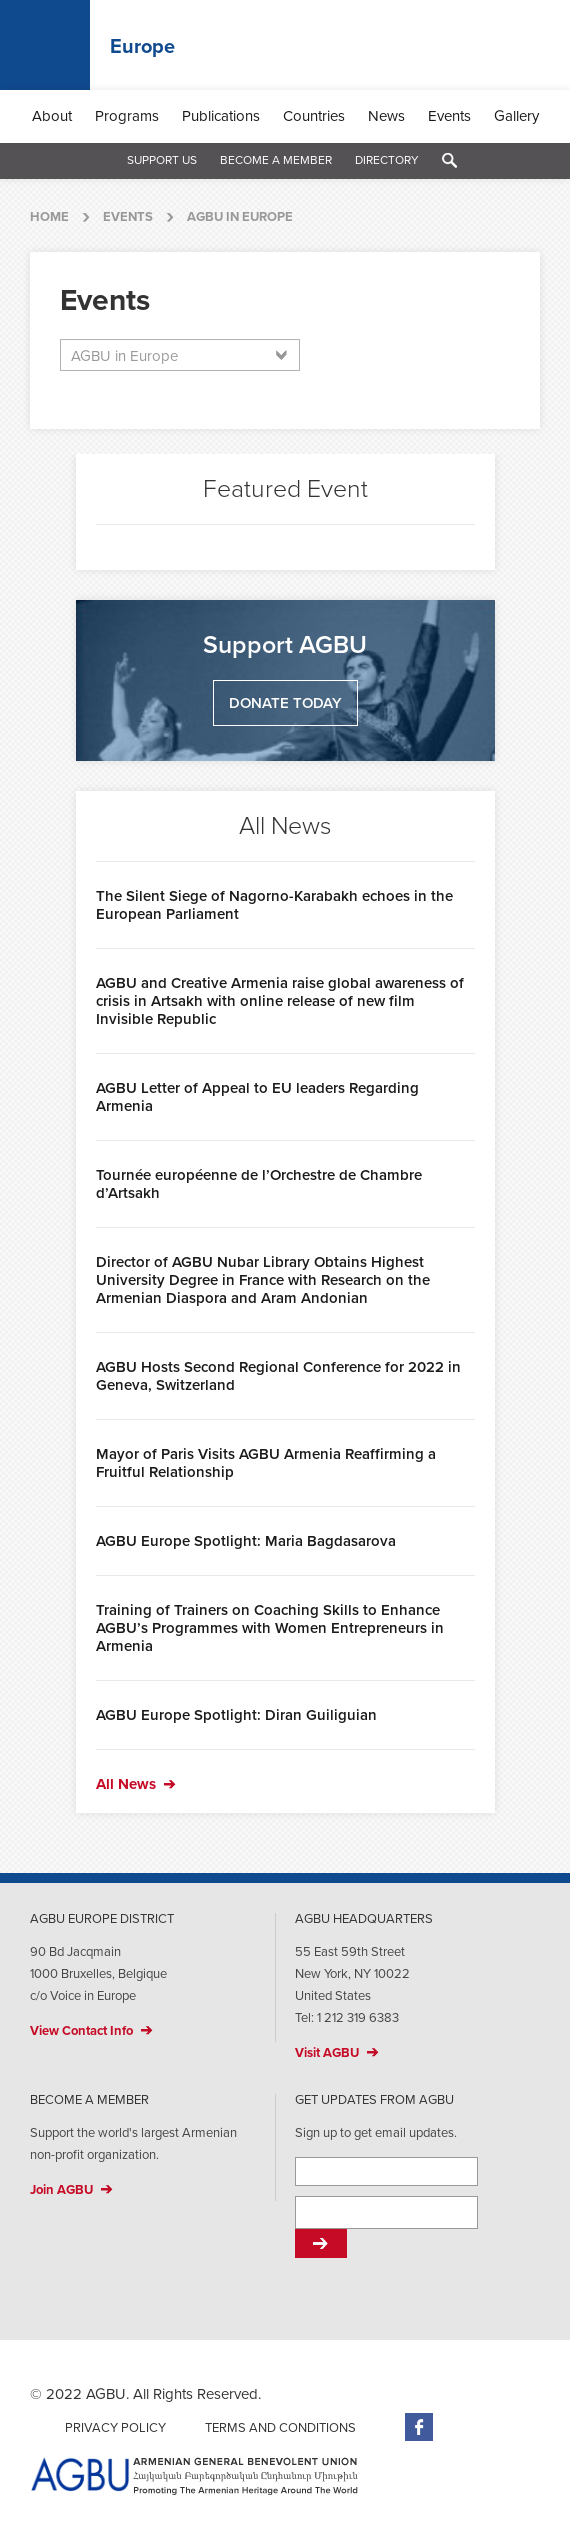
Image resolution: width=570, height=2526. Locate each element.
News (386, 116)
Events (449, 116)
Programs (127, 116)
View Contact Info (81, 2031)
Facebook (419, 2427)
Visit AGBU (327, 2053)
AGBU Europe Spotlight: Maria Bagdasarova (246, 1541)
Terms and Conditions (280, 2428)
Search (450, 161)
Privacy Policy (115, 2428)
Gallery (516, 116)
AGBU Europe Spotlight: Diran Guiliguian (236, 1715)
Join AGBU (61, 2190)
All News (126, 1784)
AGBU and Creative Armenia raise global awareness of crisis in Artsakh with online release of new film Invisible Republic (280, 1001)
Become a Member (276, 160)
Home (49, 217)
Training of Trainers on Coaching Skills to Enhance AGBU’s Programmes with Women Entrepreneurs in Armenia (270, 1628)
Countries (314, 116)
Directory (387, 160)
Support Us (162, 160)
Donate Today (285, 703)
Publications (221, 116)
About (52, 116)
